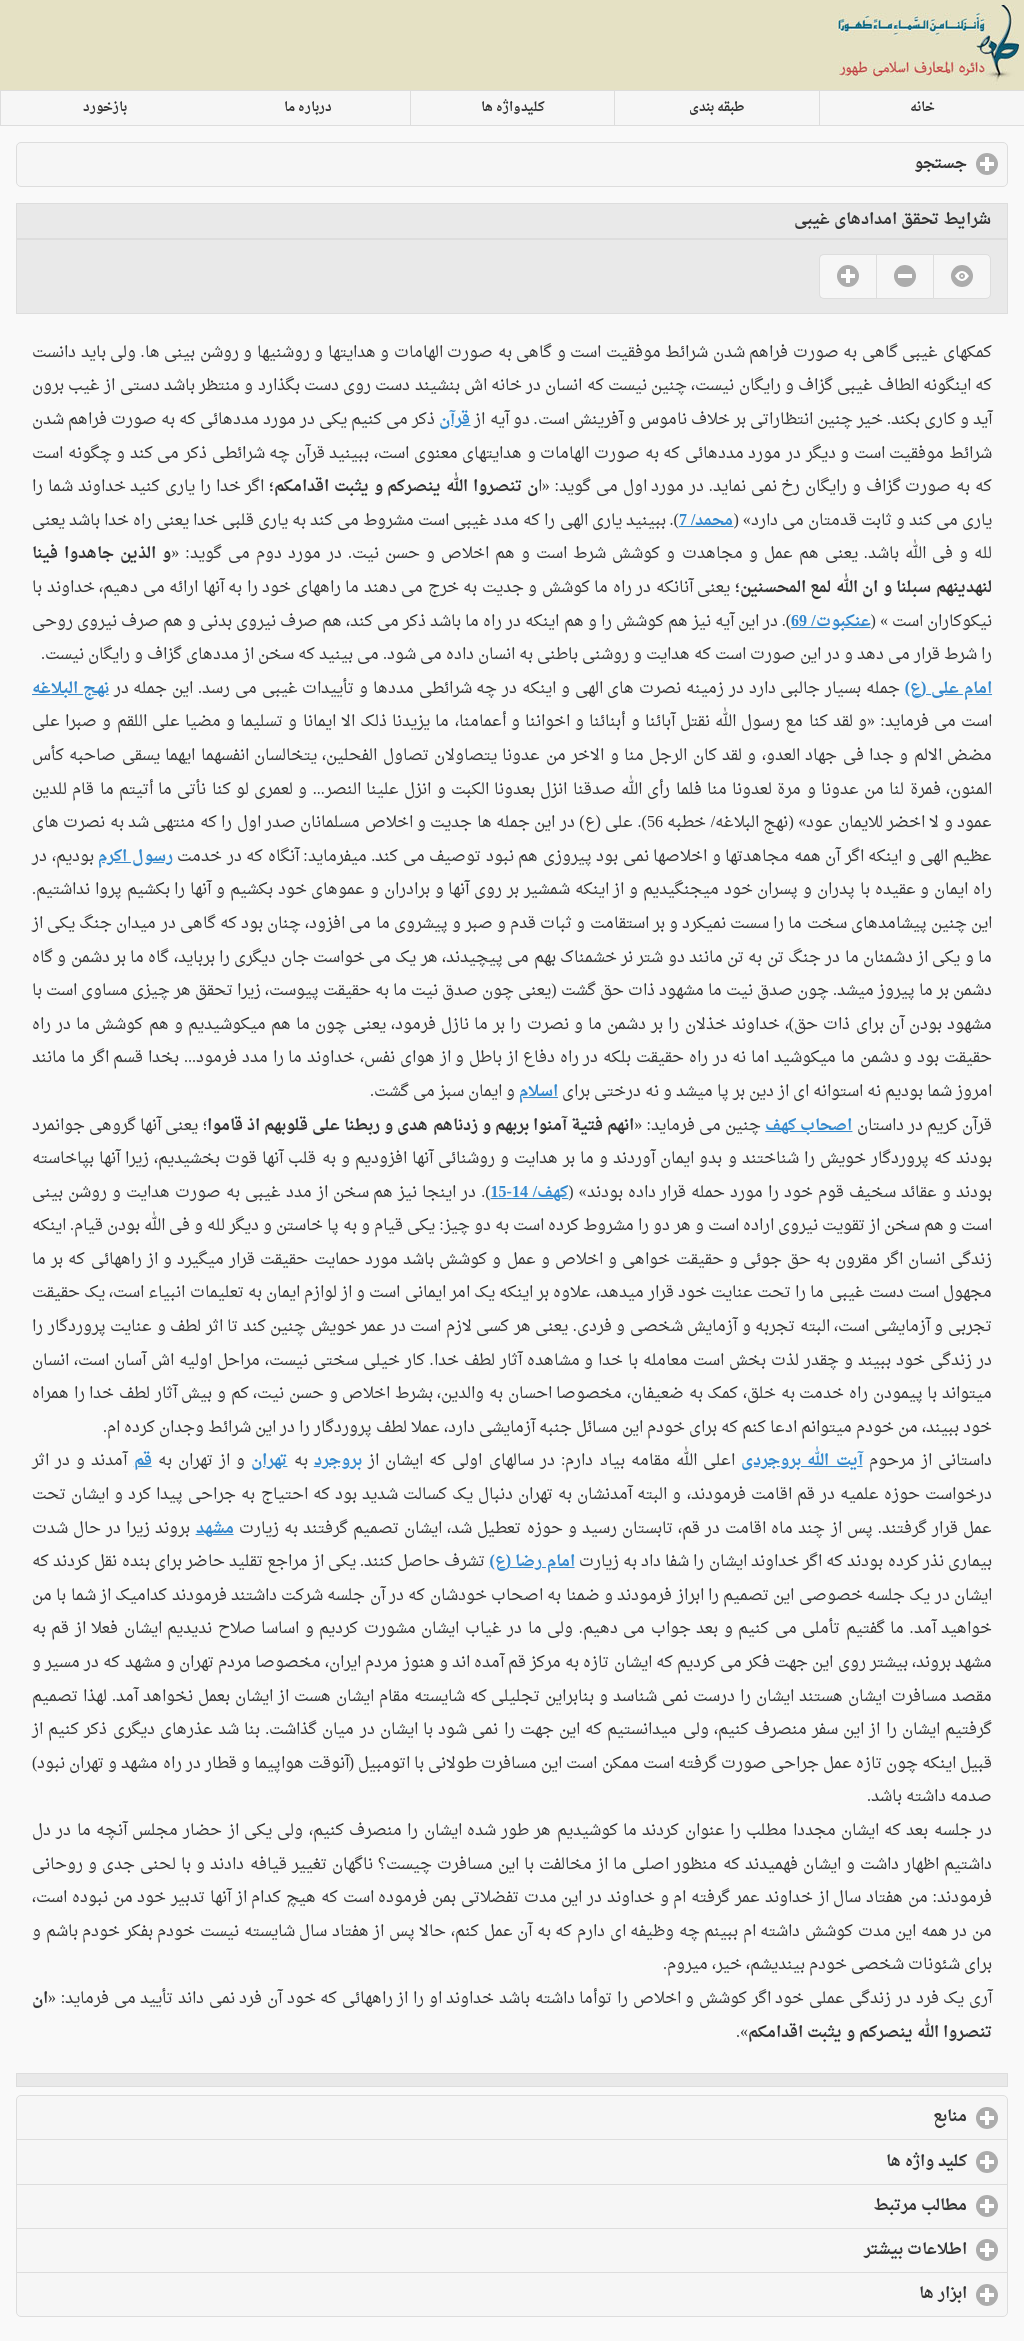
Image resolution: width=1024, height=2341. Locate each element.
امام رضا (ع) (531, 1562)
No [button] (904, 276)
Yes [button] (847, 276)
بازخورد (105, 108)
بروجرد (338, 1461)
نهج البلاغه (70, 689)
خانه (922, 108)
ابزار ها (861, 2294)
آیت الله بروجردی (801, 1461)
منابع (868, 2117)
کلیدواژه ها (513, 108)
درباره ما (308, 108)
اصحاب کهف (808, 1126)
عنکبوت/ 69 (830, 622)
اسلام (538, 1092)
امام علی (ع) (948, 689)
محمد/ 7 (706, 521)
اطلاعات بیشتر (833, 2250)
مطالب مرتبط (838, 2206)
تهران (269, 1461)
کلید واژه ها (844, 2162)
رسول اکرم (135, 857)
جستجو (858, 164)
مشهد (215, 1529)
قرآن (454, 420)
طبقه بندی (717, 108)
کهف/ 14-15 (530, 1193)
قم (143, 1461)
